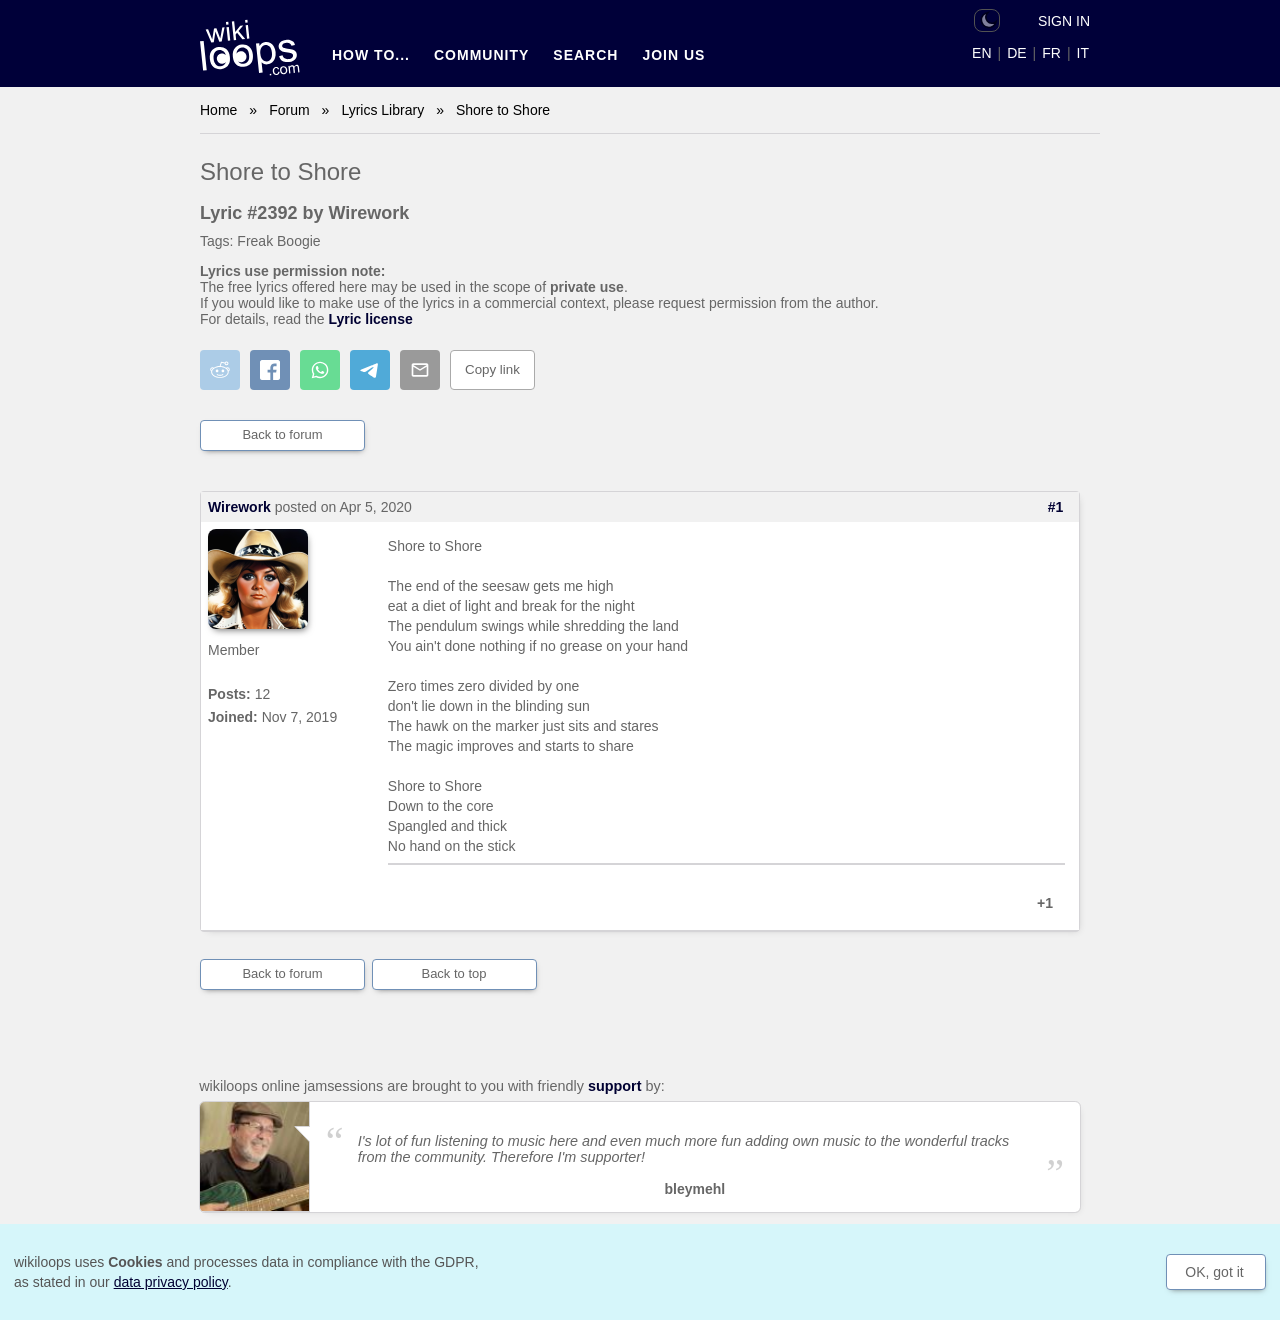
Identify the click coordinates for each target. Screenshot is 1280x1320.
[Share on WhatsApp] (320, 370)
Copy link (492, 369)
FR (1051, 53)
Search (585, 55)
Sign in (1064, 21)
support (615, 1086)
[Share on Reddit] (220, 370)
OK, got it (1214, 1272)
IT (1083, 53)
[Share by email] (420, 370)
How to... (371, 55)
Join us (673, 55)
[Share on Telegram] (370, 370)
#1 (1056, 507)
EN (981, 53)
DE (1016, 53)
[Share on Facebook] (270, 370)
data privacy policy (171, 1282)
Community (481, 55)
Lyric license (370, 319)
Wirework (239, 507)
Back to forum (282, 434)
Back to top (453, 973)
